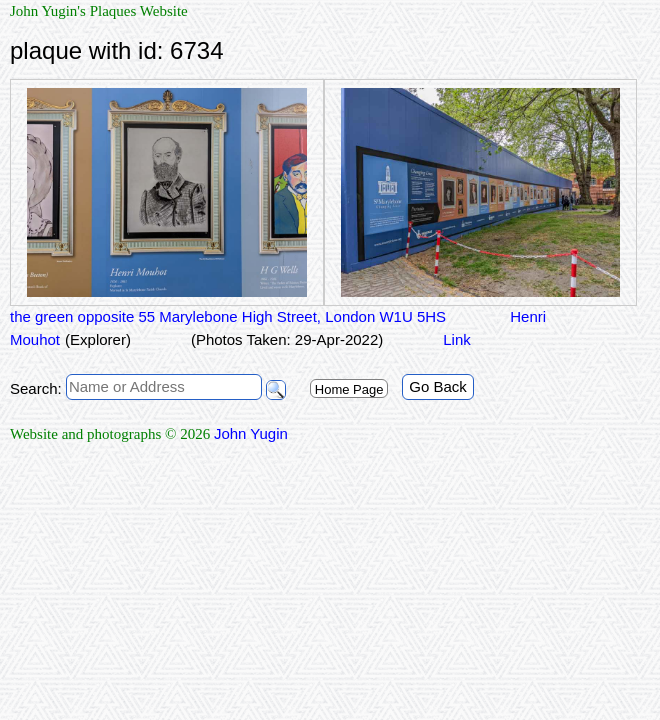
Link (457, 339)
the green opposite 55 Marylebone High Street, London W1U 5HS (228, 316)
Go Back (438, 386)
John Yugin (251, 433)
